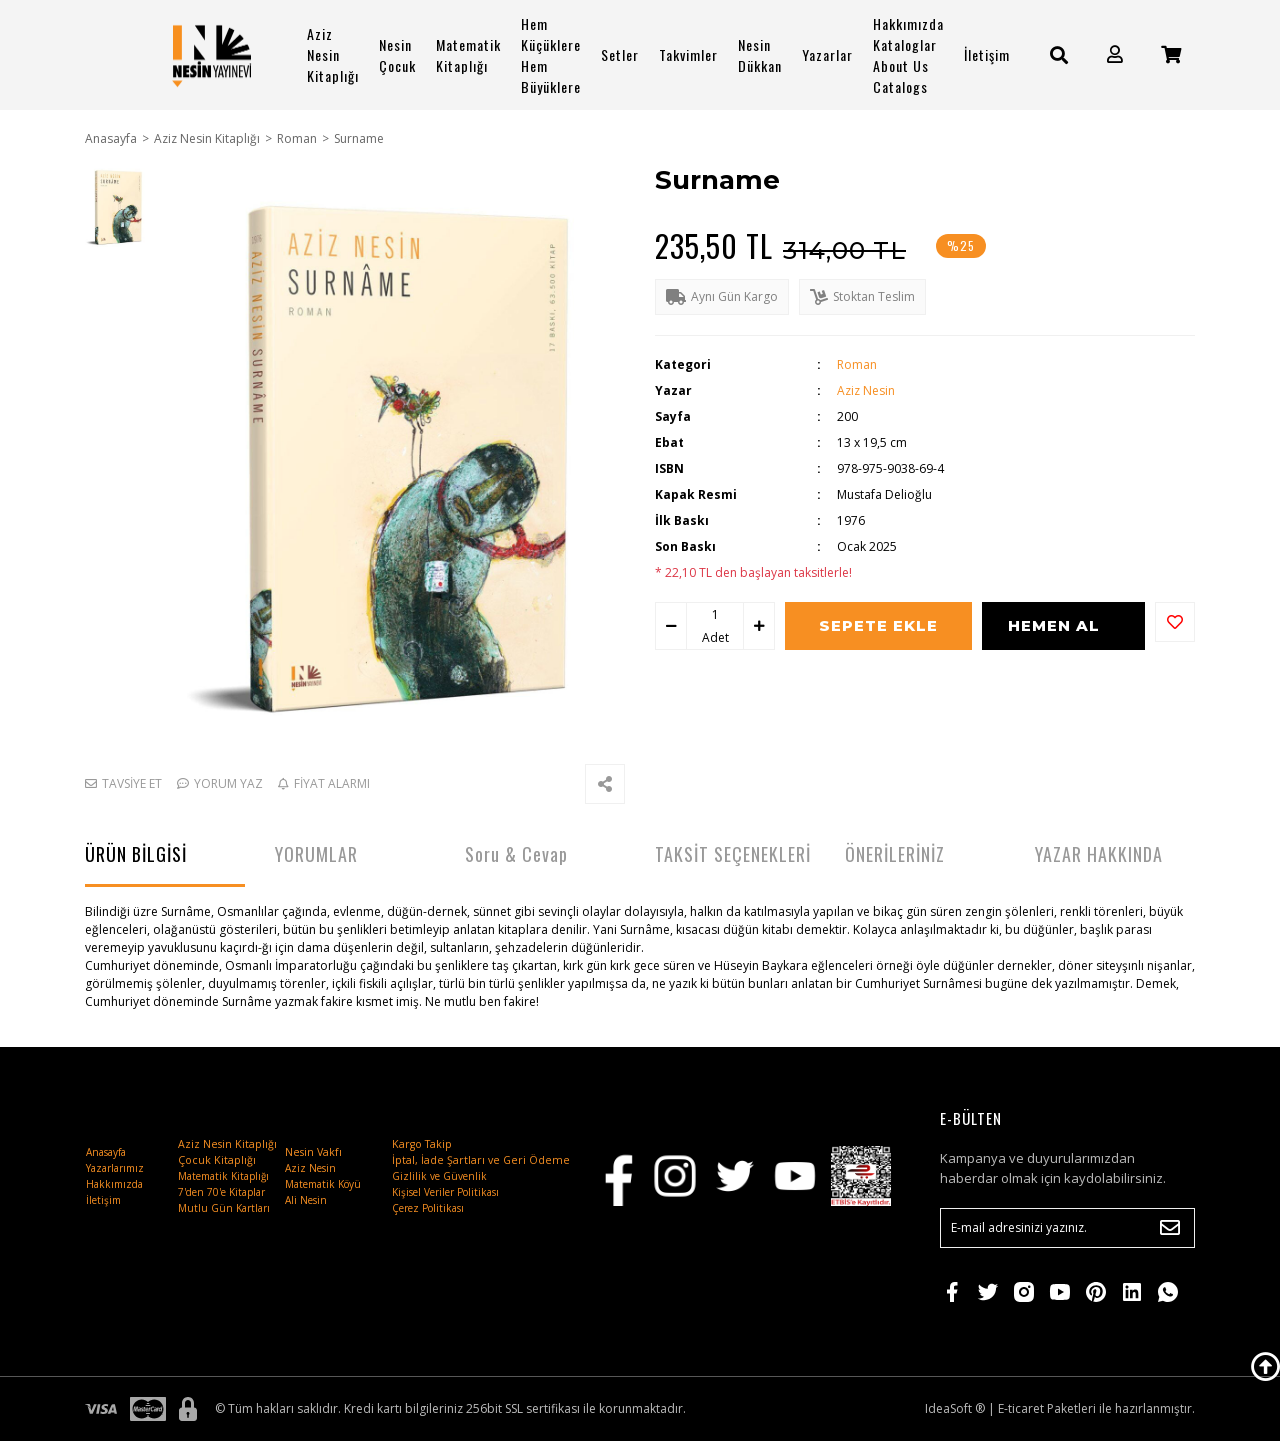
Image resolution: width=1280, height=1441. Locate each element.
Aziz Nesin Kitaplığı (333, 54)
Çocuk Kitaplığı (217, 1160)
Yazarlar (827, 54)
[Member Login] (1115, 54)
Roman (857, 364)
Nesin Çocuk (397, 55)
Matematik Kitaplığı (468, 55)
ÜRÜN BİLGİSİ (136, 854)
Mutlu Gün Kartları (224, 1208)
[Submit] (1170, 1228)
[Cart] (1171, 54)
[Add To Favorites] (1175, 622)
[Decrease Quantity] (671, 626)
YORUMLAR (316, 854)
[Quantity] (715, 615)
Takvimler (688, 54)
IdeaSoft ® (955, 1408)
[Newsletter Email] (1067, 1228)
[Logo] (212, 55)
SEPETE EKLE (878, 625)
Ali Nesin (306, 1200)
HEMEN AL (1055, 625)
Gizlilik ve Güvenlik (439, 1176)
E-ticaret (1021, 1408)
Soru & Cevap (516, 854)
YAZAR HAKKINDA (1099, 854)
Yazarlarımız (115, 1168)
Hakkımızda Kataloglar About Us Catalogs (908, 55)
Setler (620, 54)
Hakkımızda (114, 1184)
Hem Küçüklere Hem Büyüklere (551, 55)
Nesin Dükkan (760, 55)
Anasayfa (106, 1152)
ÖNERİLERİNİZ (895, 854)
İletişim (987, 54)
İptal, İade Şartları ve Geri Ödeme (481, 1160)
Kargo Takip (422, 1144)
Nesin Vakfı (313, 1152)
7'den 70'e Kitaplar (221, 1192)
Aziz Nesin (866, 390)
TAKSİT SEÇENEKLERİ (733, 854)
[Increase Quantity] (759, 626)
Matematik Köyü (323, 1184)
